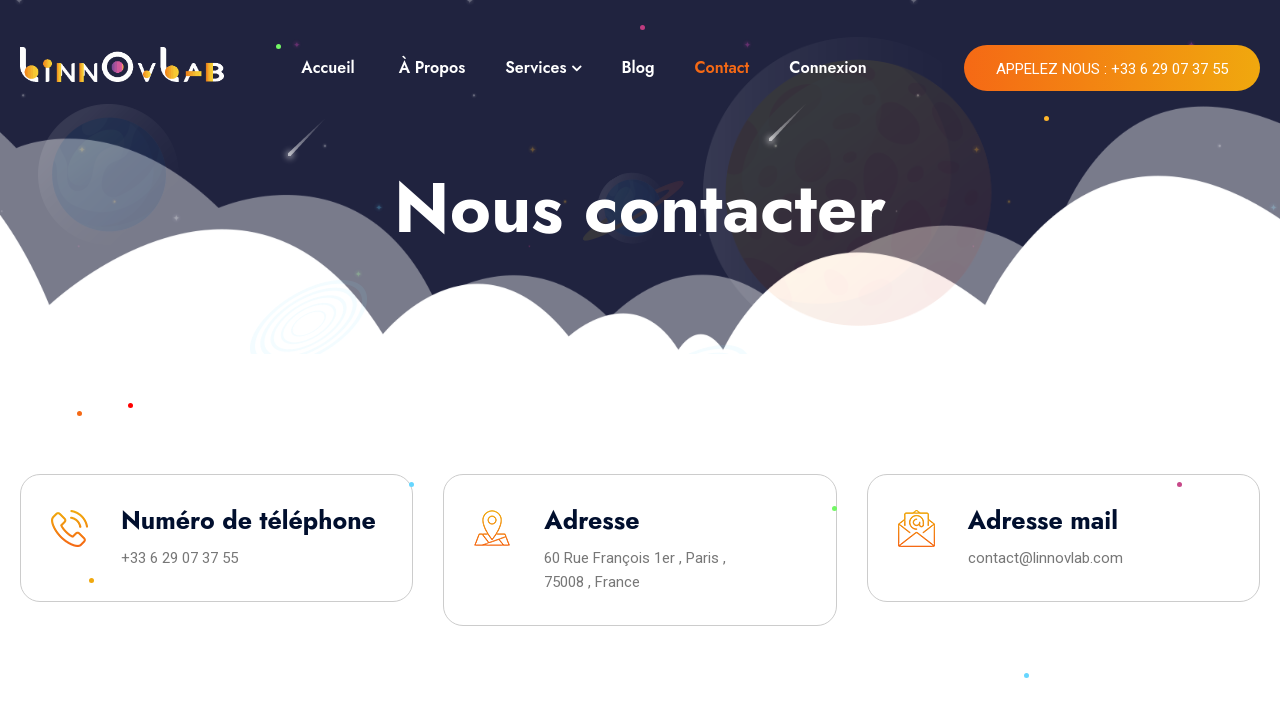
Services (535, 67)
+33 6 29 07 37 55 (179, 558)
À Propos (432, 67)
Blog (637, 67)
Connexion (827, 67)
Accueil (327, 67)
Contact (721, 67)
